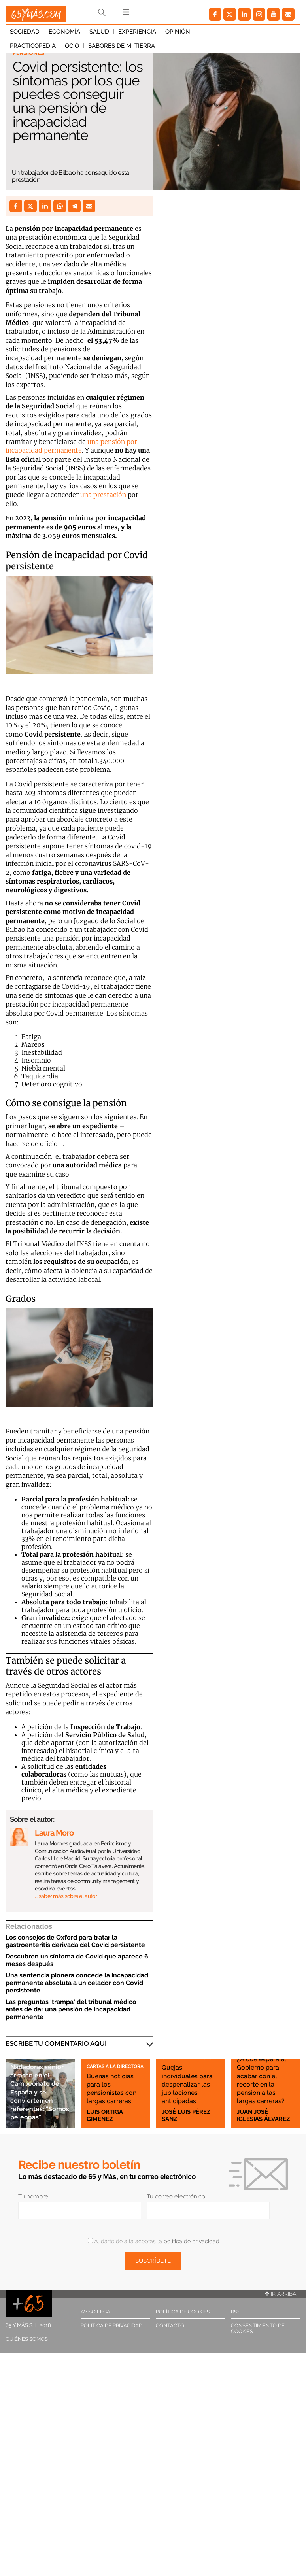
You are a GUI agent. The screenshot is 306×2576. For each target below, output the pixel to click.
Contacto (170, 2326)
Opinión (177, 35)
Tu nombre (33, 2196)
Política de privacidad (111, 2326)
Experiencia (137, 35)
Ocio (261, 35)
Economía (64, 35)
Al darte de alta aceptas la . (154, 2241)
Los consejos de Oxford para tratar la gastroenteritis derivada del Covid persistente (75, 1941)
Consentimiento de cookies (258, 2328)
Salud (99, 35)
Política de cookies (183, 2312)
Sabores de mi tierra (43, 49)
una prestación (102, 495)
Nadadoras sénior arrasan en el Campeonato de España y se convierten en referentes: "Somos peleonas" (39, 2083)
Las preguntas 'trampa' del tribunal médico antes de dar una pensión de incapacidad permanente (71, 2009)
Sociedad (25, 35)
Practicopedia (222, 35)
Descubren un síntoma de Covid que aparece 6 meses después (77, 1960)
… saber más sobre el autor (66, 1896)
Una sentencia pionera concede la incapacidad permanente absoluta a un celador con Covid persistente (77, 1983)
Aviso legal (97, 2312)
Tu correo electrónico (176, 2196)
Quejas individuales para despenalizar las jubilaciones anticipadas (186, 2075)
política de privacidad (191, 2241)
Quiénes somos (27, 2339)
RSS (235, 2312)
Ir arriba (280, 2294)
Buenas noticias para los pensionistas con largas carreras (111, 2079)
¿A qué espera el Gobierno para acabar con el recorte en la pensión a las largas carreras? (265, 2071)
